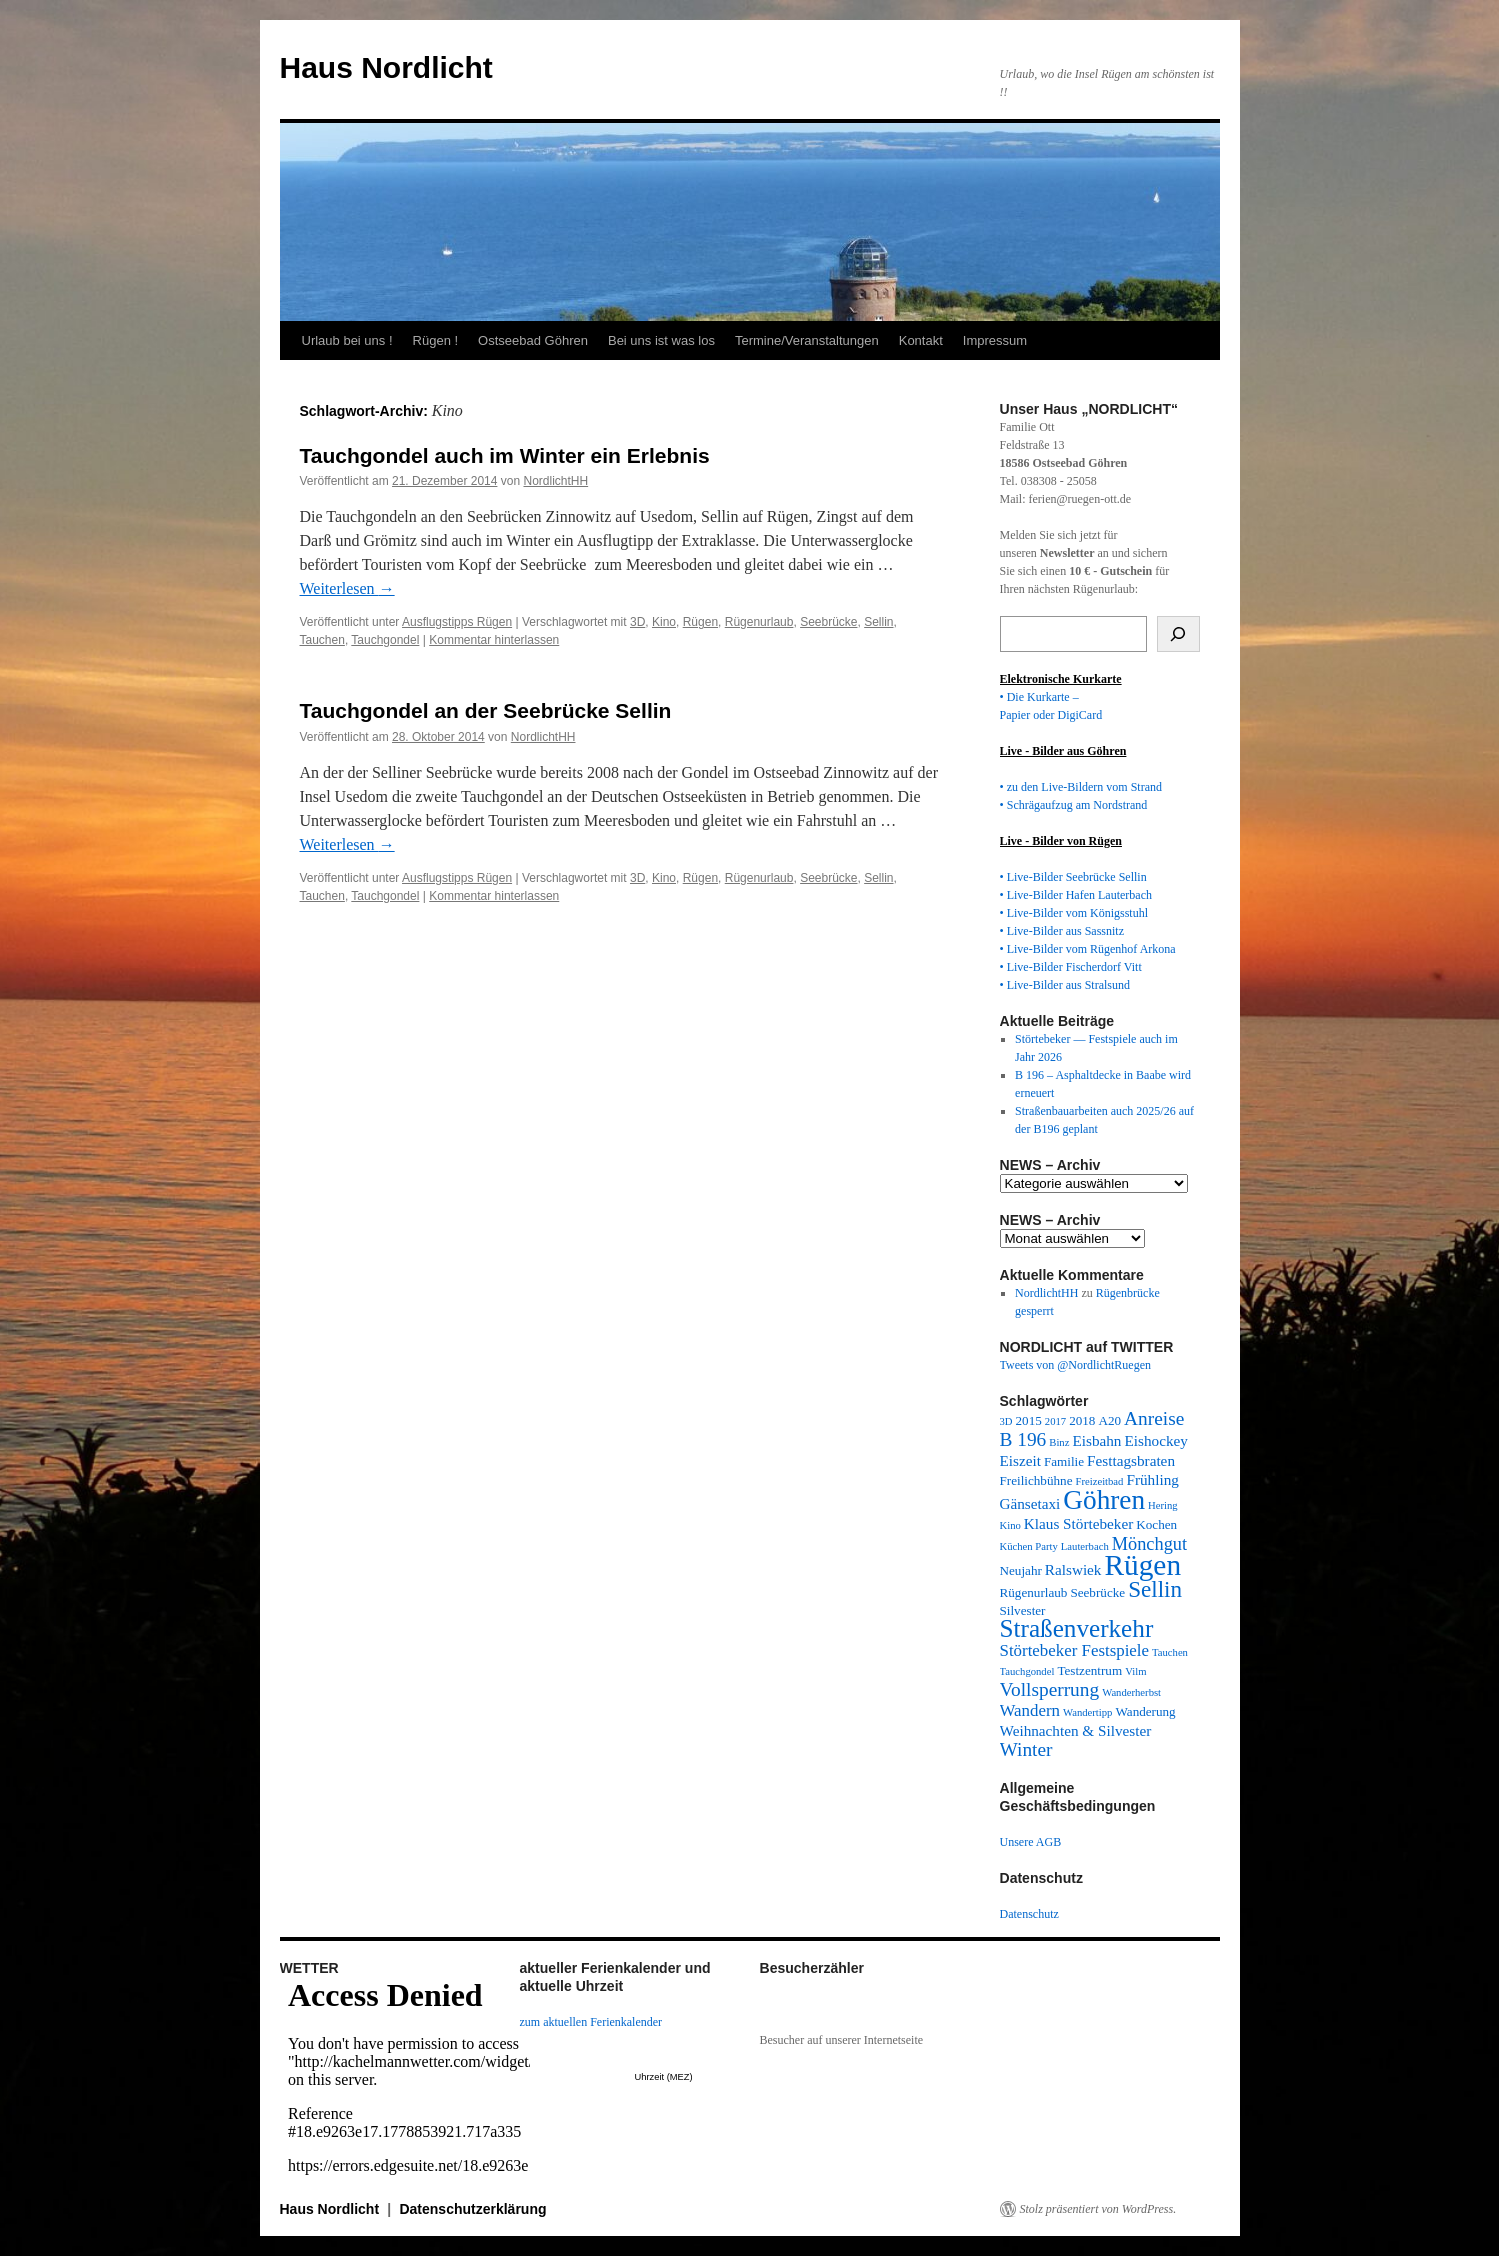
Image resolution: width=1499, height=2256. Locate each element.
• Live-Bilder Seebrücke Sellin (1073, 877)
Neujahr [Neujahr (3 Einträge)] (1021, 1570)
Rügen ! (436, 340)
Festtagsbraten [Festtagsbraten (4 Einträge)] (1131, 1460)
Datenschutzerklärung (472, 2209)
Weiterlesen (347, 588)
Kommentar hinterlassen (494, 640)
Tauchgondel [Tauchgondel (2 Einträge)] (1027, 1671)
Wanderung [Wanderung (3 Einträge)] (1145, 1711)
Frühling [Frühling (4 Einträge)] (1152, 1479)
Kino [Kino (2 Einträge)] (1010, 1525)
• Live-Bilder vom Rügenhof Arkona (1088, 949)
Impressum (995, 340)
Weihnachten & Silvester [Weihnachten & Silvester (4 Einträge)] (1076, 1730)
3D (637, 622)
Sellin (878, 622)
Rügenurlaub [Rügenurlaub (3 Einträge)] (1034, 1592)
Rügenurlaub (759, 622)
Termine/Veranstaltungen (807, 340)
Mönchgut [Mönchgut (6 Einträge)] (1149, 1544)
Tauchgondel (385, 640)
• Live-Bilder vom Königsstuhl (1074, 913)
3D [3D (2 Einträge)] (1006, 1421)
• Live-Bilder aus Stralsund (1065, 985)
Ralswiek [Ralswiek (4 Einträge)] (1073, 1569)
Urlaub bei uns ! (347, 340)
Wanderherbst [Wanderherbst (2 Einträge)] (1131, 1692)
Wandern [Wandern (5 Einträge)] (1030, 1710)
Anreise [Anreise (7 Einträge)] (1154, 1418)
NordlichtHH (555, 481)
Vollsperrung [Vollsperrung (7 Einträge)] (1050, 1689)
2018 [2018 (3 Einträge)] (1082, 1420)
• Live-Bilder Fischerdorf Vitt (1071, 967)
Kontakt (921, 340)
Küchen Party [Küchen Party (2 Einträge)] (1029, 1546)
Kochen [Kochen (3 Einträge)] (1156, 1524)
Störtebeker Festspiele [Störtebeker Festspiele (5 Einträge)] (1075, 1650)
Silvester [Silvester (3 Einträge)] (1023, 1610)
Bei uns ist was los (661, 340)
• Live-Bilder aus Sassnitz (1062, 931)
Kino (664, 622)
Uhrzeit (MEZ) (664, 2077)
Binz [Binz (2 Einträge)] (1059, 1442)
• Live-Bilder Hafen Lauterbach (1076, 895)
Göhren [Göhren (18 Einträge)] (1104, 1500)
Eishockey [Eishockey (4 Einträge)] (1155, 1440)
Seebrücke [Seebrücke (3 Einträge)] (1097, 1592)
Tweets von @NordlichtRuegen (1076, 1365)
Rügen (700, 622)
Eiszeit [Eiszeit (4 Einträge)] (1020, 1460)
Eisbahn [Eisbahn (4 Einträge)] (1096, 1440)
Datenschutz (1029, 1914)
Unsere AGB (1031, 1842)
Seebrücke (828, 622)
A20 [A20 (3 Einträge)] (1109, 1420)
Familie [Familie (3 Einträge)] (1064, 1461)
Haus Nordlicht (386, 67)
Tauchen (322, 640)
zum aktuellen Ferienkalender (591, 2022)
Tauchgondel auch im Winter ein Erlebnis (505, 455)
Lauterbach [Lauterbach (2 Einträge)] (1085, 1546)
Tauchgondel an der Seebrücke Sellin (486, 710)
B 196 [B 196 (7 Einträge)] (1023, 1439)
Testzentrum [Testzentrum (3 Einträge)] (1089, 1670)
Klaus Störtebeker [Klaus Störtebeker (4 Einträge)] (1078, 1523)
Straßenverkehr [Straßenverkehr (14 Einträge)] (1077, 1628)
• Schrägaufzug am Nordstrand (1074, 805)
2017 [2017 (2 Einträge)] (1055, 1421)
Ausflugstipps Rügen (457, 622)
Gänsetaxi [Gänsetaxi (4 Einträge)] (1030, 1503)
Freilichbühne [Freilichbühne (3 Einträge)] (1036, 1480)
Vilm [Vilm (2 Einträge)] (1135, 1671)
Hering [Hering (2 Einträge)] (1163, 1505)
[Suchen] (1178, 634)
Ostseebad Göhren (533, 340)
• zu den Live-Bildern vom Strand (1081, 787)
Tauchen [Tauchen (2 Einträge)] (1170, 1652)
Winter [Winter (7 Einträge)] (1026, 1749)
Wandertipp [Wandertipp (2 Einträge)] (1087, 1712)
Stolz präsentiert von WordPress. (1098, 2209)
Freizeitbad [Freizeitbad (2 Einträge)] (1100, 1481)
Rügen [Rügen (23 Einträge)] (1142, 1565)
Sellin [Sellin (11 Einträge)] (1155, 1589)
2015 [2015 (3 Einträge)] (1029, 1420)
